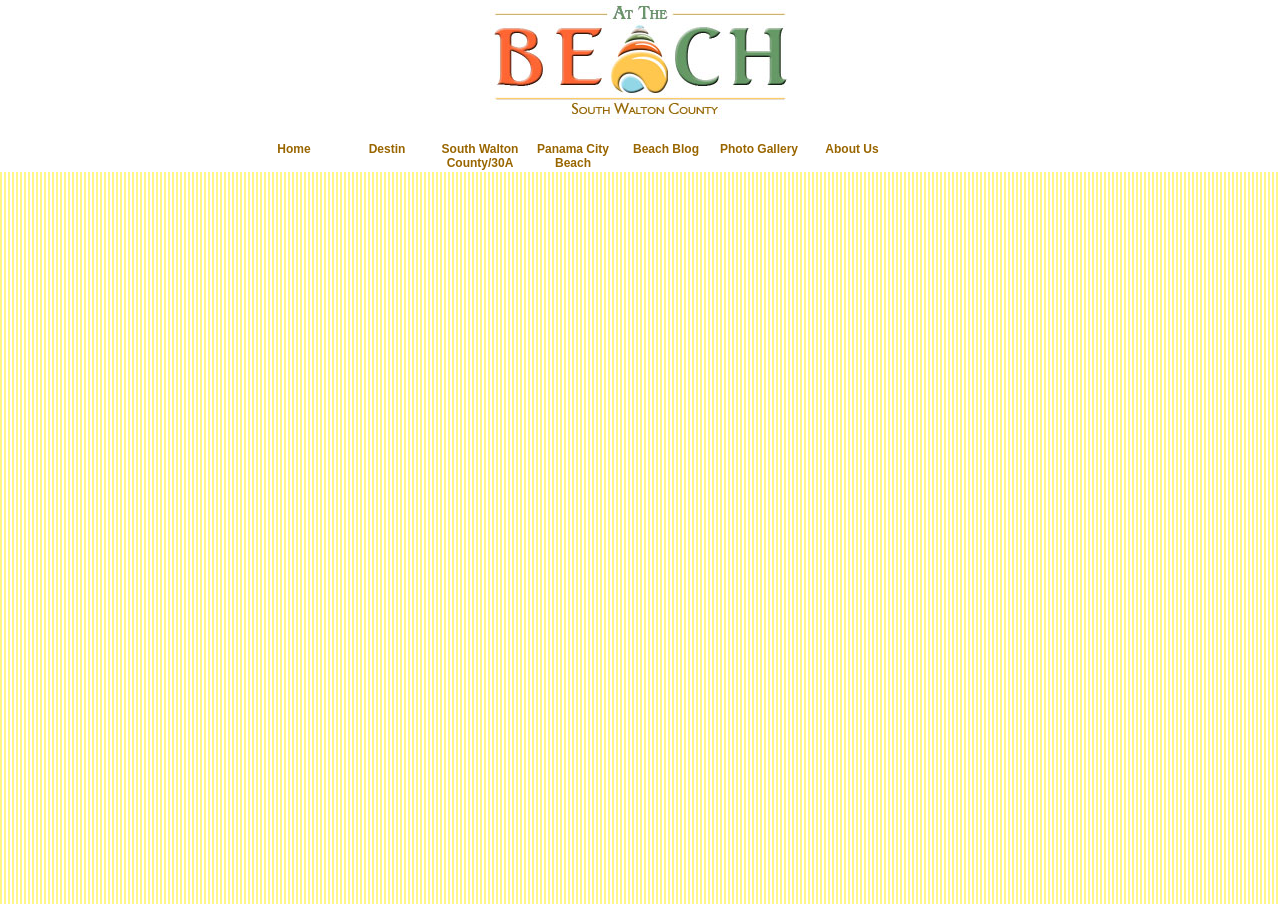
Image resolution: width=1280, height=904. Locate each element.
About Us (851, 149)
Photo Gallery (759, 149)
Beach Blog (666, 149)
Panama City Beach (573, 156)
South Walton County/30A (480, 156)
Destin (387, 149)
